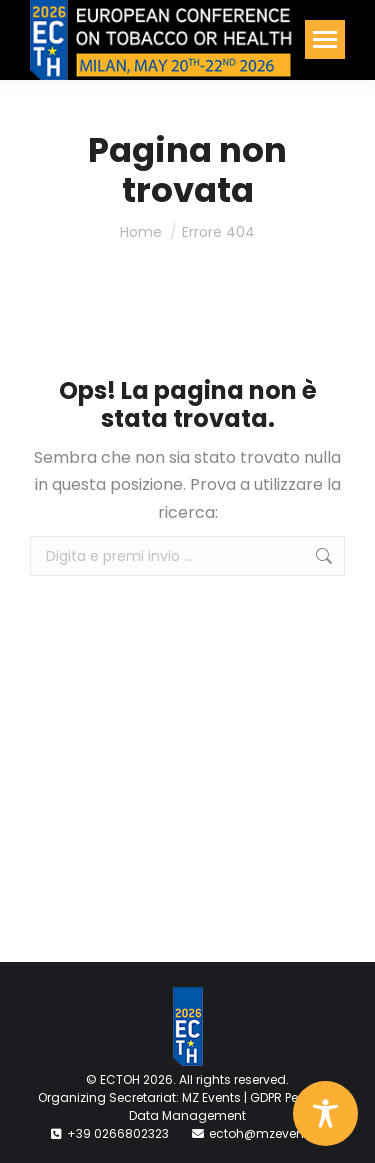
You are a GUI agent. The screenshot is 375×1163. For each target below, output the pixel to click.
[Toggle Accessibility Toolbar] (325, 1113)
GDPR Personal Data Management (233, 1106)
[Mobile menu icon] (325, 39)
